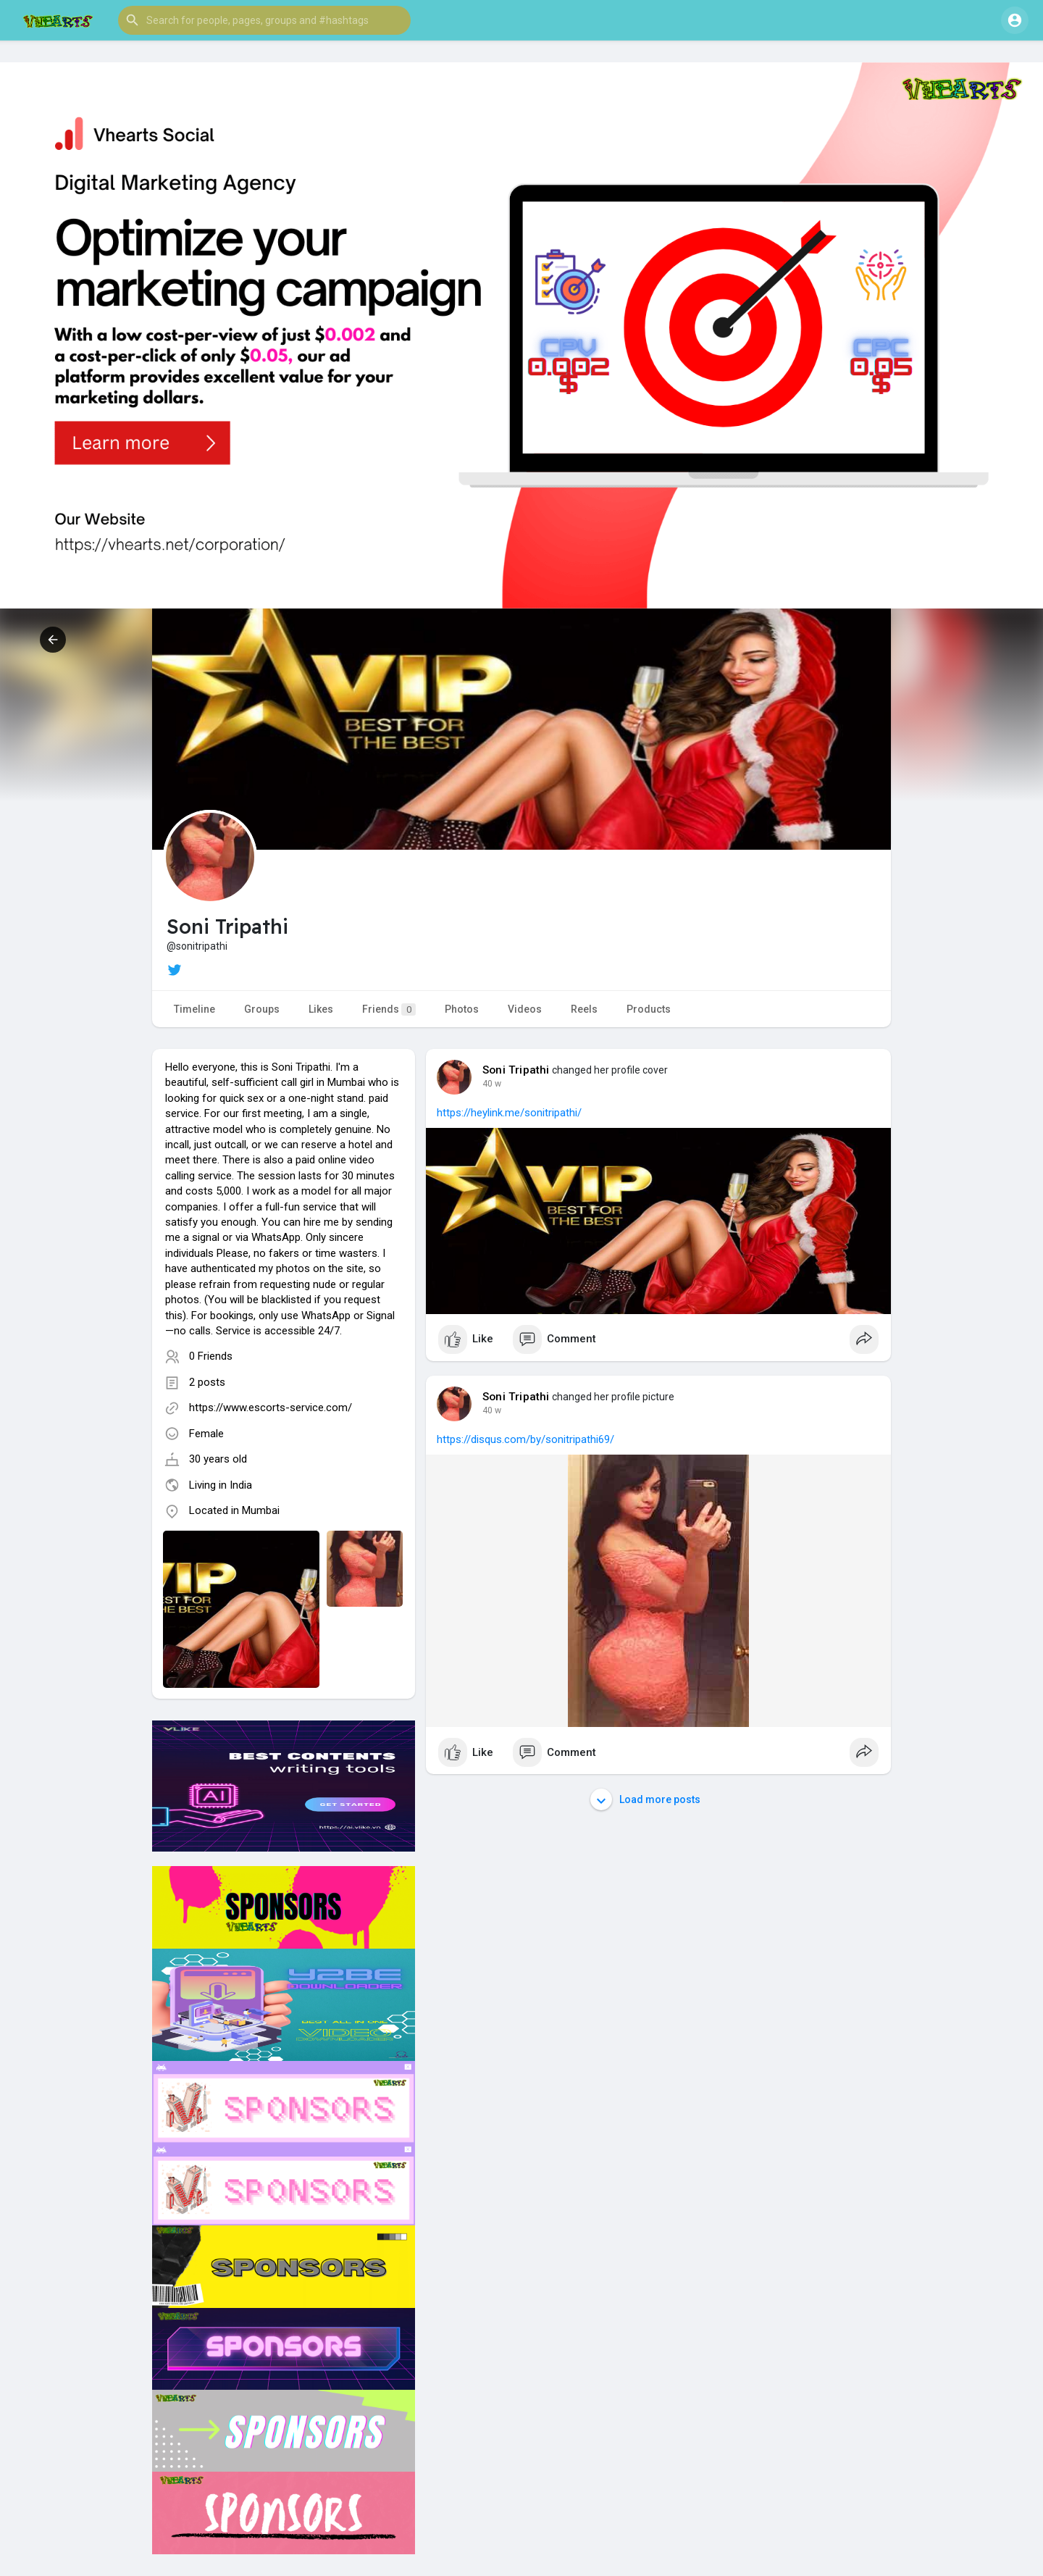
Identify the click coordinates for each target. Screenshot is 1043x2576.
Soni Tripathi (516, 1069)
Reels (584, 1009)
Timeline (194, 1009)
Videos (525, 1009)
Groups (262, 1009)
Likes (321, 1009)
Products (649, 1009)
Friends (389, 1009)
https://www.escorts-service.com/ (270, 1407)
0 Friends (211, 1356)
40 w (491, 1084)
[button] (264, 20)
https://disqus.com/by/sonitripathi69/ (525, 1439)
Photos (462, 1009)
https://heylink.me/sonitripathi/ (509, 1112)
